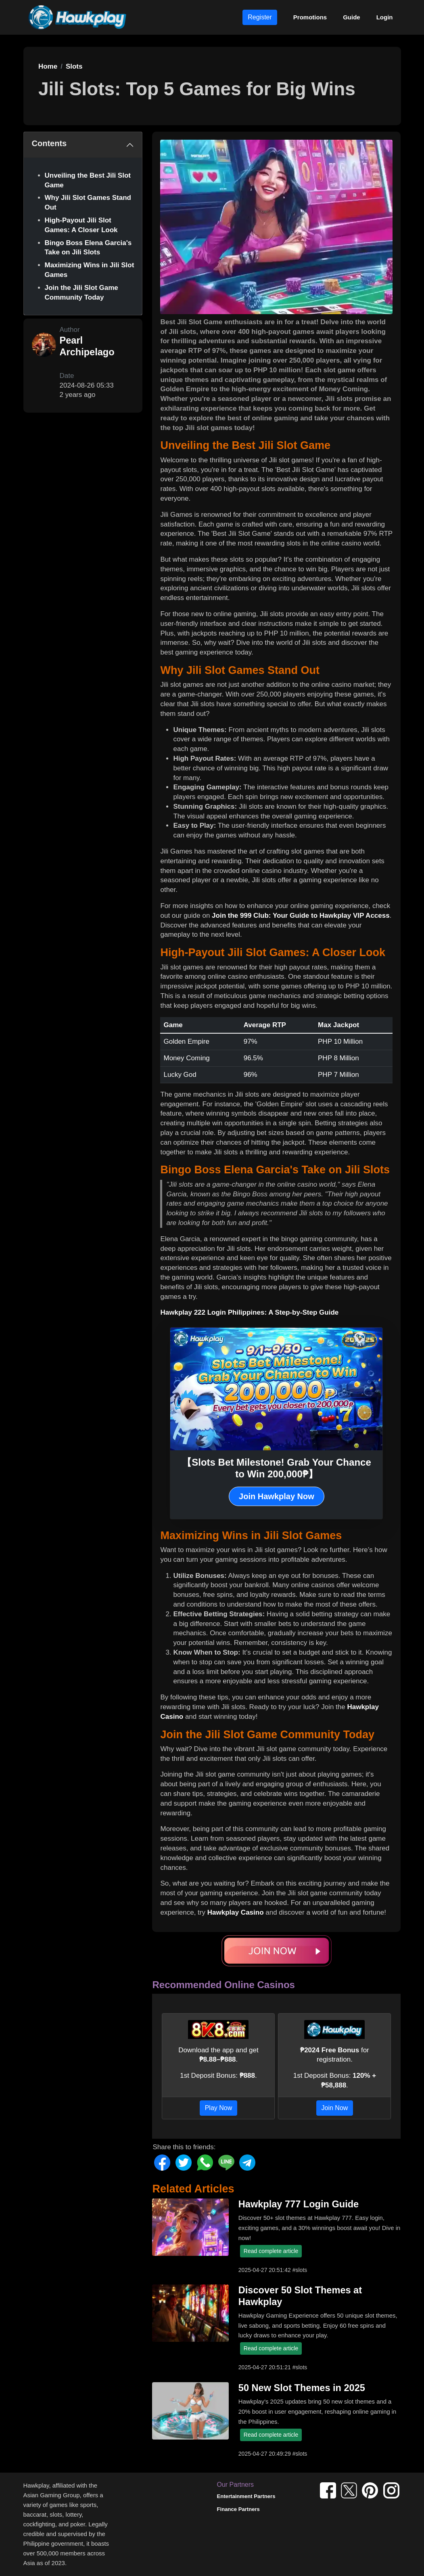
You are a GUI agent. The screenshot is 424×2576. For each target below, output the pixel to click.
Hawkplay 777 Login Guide (298, 2204)
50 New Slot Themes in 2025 (301, 2388)
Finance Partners (238, 2509)
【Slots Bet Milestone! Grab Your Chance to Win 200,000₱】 (276, 1468)
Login (384, 17)
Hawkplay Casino (235, 1912)
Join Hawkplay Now (276, 1496)
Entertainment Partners (246, 2496)
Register (260, 17)
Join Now (335, 2107)
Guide (351, 17)
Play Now (218, 2107)
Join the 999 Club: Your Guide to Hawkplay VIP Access (301, 915)
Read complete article (271, 2251)
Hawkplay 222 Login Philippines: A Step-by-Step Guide (249, 1312)
